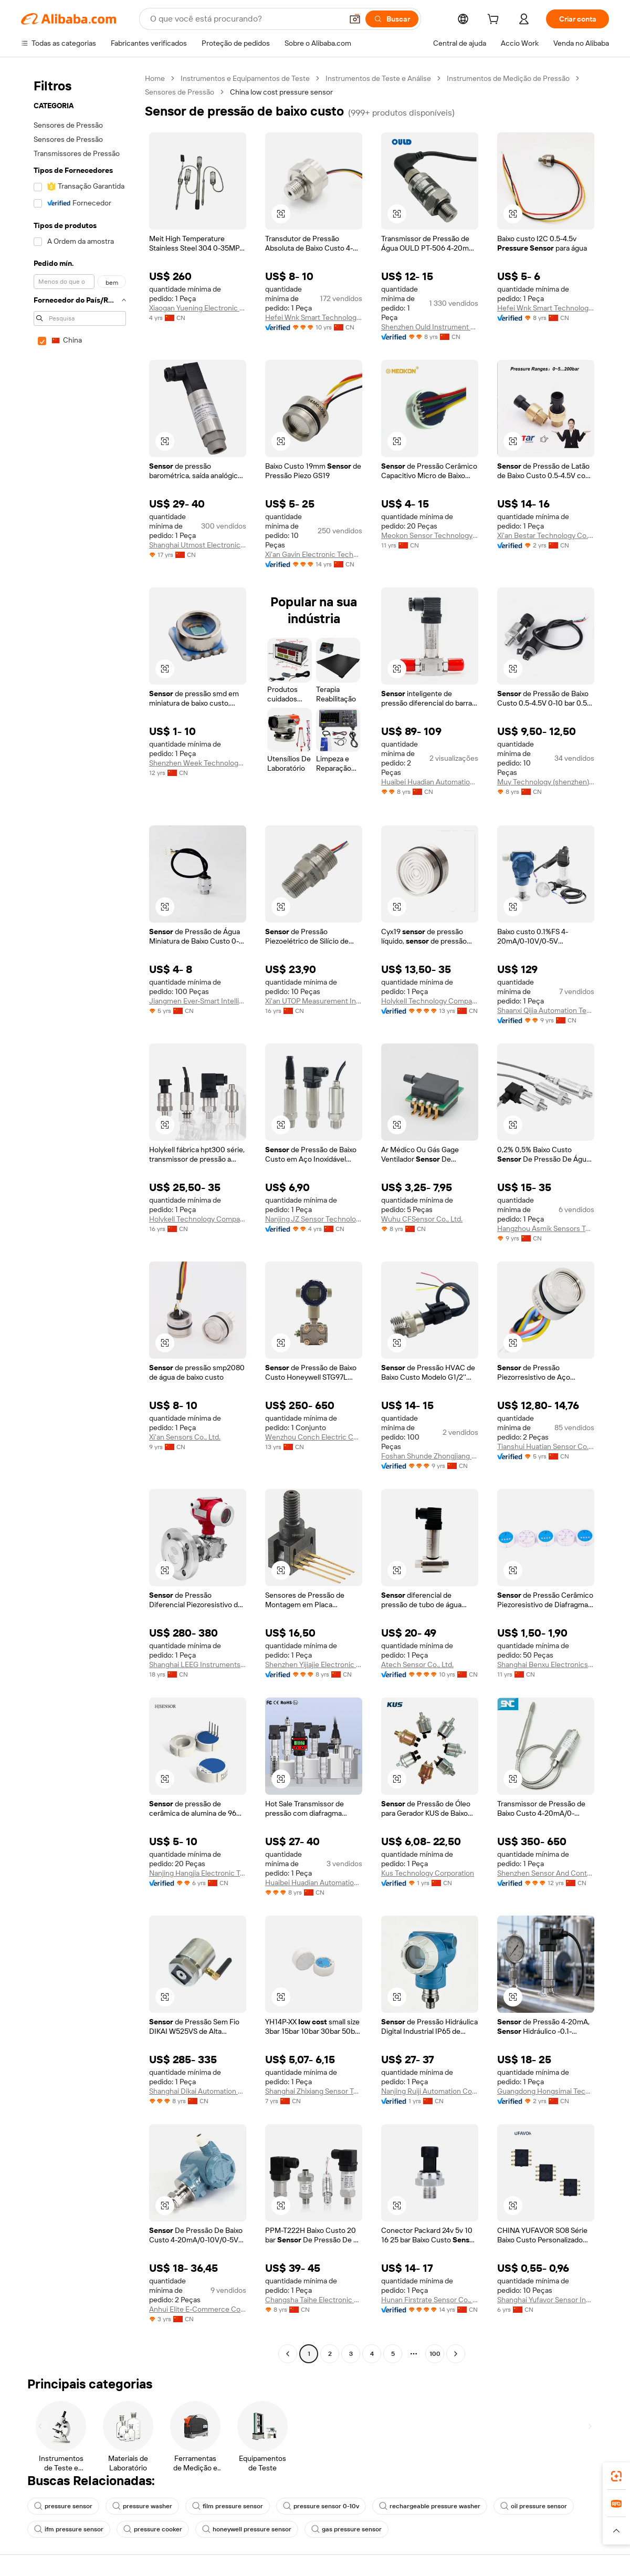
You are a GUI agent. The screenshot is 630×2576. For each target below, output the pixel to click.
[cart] (495, 20)
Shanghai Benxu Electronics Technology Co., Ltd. (545, 1664)
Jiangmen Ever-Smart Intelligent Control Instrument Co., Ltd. (197, 1001)
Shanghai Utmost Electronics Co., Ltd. (197, 545)
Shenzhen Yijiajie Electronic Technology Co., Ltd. (313, 1664)
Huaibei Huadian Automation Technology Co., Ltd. (429, 782)
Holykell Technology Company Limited (429, 1001)
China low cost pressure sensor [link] (281, 92)
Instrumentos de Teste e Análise (378, 78)
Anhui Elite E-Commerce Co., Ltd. (197, 2309)
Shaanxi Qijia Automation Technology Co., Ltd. (545, 1010)
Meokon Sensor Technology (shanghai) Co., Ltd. (429, 535)
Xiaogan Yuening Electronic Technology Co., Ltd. (197, 308)
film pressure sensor (227, 2506)
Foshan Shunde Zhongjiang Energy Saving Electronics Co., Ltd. (429, 1456)
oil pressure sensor (533, 2506)
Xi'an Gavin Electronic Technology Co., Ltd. (313, 554)
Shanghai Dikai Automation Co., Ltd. (197, 2091)
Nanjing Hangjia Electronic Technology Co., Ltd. (197, 1873)
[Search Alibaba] (245, 19)
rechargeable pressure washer (429, 2506)
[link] (616, 2476)
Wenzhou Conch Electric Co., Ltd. (313, 1437)
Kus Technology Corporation (427, 1873)
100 (434, 2353)
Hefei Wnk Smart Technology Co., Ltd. (313, 317)
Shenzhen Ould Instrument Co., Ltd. (429, 327)
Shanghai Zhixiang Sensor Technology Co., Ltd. (313, 2091)
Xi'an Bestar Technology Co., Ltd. (545, 535)
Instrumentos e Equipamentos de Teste (245, 78)
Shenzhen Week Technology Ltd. (197, 763)
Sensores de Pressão (179, 92)
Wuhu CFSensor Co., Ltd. (422, 1219)
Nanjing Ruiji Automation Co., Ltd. (429, 2091)
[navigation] (79, 1217)
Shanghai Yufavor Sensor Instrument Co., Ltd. (545, 2299)
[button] (355, 19)
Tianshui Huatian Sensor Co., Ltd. (545, 1446)
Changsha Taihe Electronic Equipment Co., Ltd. (313, 2299)
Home (155, 78)
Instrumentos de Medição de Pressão (508, 78)
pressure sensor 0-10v (321, 2506)
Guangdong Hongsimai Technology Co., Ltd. (545, 2091)
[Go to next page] (455, 2353)
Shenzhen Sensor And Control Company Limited (545, 1873)
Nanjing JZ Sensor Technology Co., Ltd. (313, 1219)
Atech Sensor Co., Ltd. (417, 1664)
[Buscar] (391, 19)
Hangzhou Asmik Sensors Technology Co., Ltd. (545, 1228)
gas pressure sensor (346, 2529)
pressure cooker (152, 2529)
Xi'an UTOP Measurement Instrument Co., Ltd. (313, 1001)
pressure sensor (63, 2506)
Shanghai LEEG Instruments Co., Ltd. (197, 1664)
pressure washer (142, 2506)
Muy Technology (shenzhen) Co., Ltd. (545, 782)
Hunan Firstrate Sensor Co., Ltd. (429, 2299)
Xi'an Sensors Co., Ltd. (184, 1437)
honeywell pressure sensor (246, 2529)
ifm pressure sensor (68, 2529)
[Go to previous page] (287, 2353)
